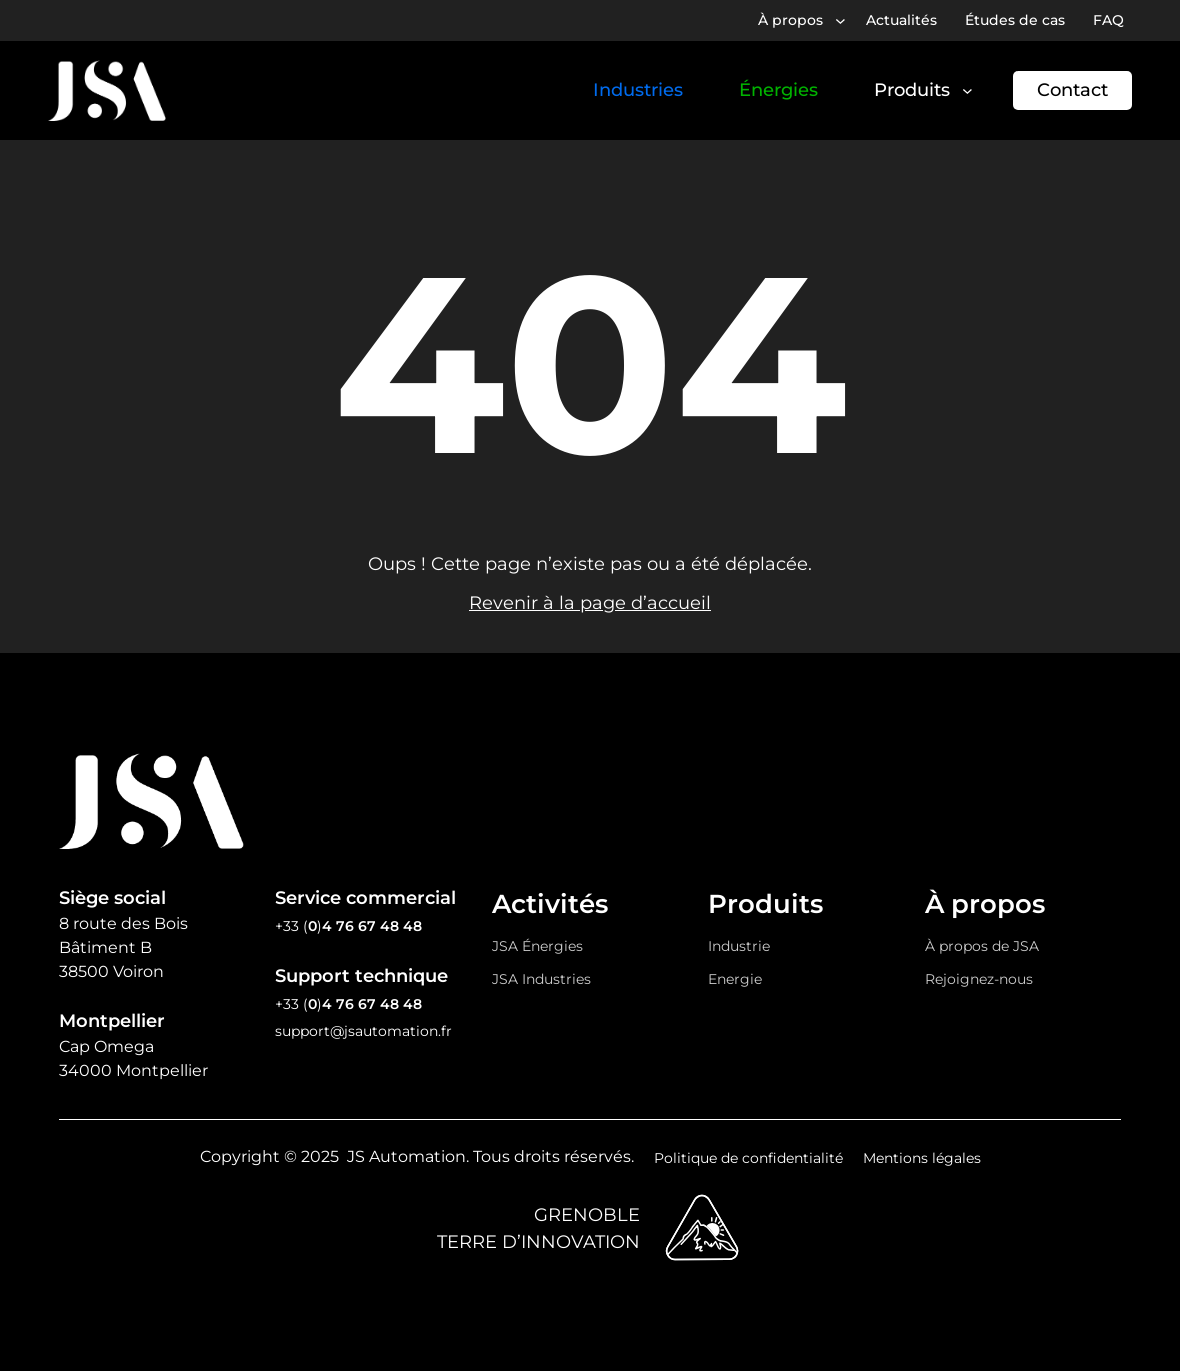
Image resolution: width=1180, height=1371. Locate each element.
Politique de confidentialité (748, 1158)
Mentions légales (922, 1158)
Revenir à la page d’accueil (590, 603)
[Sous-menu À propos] (840, 20)
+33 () (348, 926)
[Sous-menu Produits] (967, 90)
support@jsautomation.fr (363, 1031)
